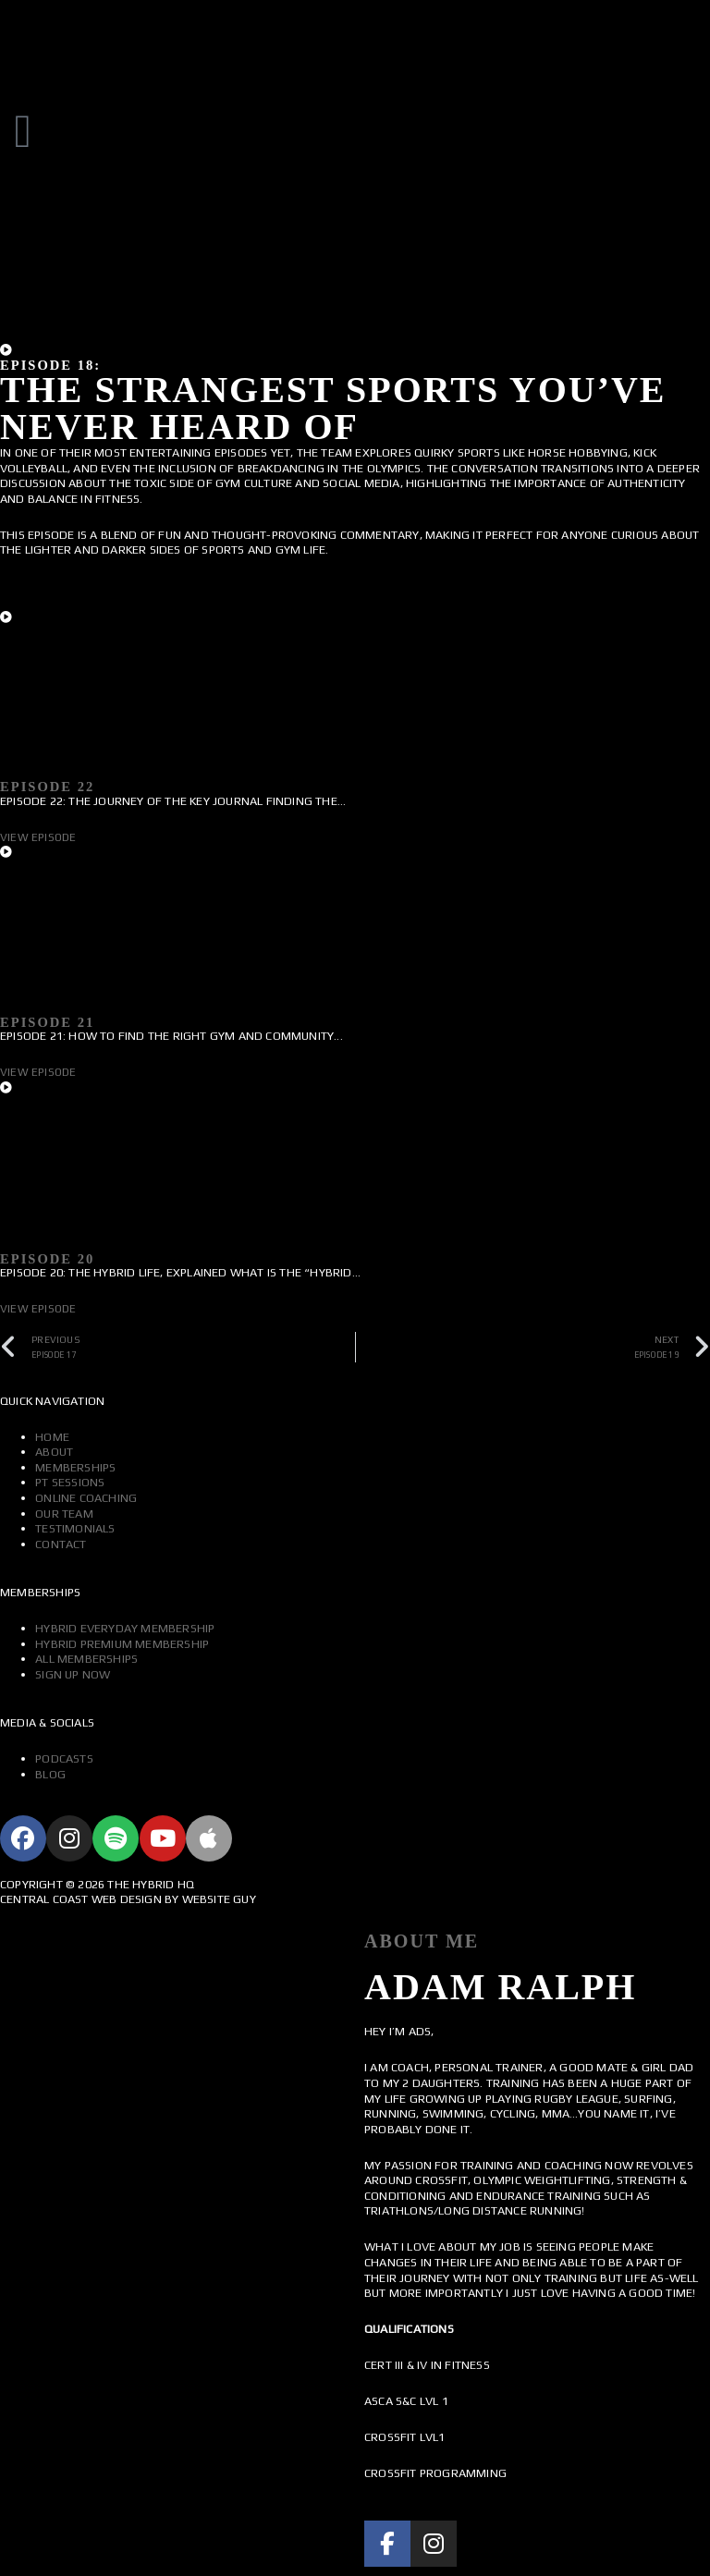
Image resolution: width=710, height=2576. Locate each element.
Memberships (75, 1467)
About (54, 1452)
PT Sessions (69, 1482)
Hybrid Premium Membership (122, 1644)
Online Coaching (86, 1498)
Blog (50, 1774)
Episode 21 (47, 1022)
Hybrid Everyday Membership (124, 1628)
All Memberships (86, 1659)
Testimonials (75, 1528)
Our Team (64, 1513)
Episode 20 (47, 1258)
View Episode (38, 837)
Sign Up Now (72, 1674)
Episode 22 (47, 786)
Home (52, 1437)
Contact (60, 1544)
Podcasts (64, 1758)
